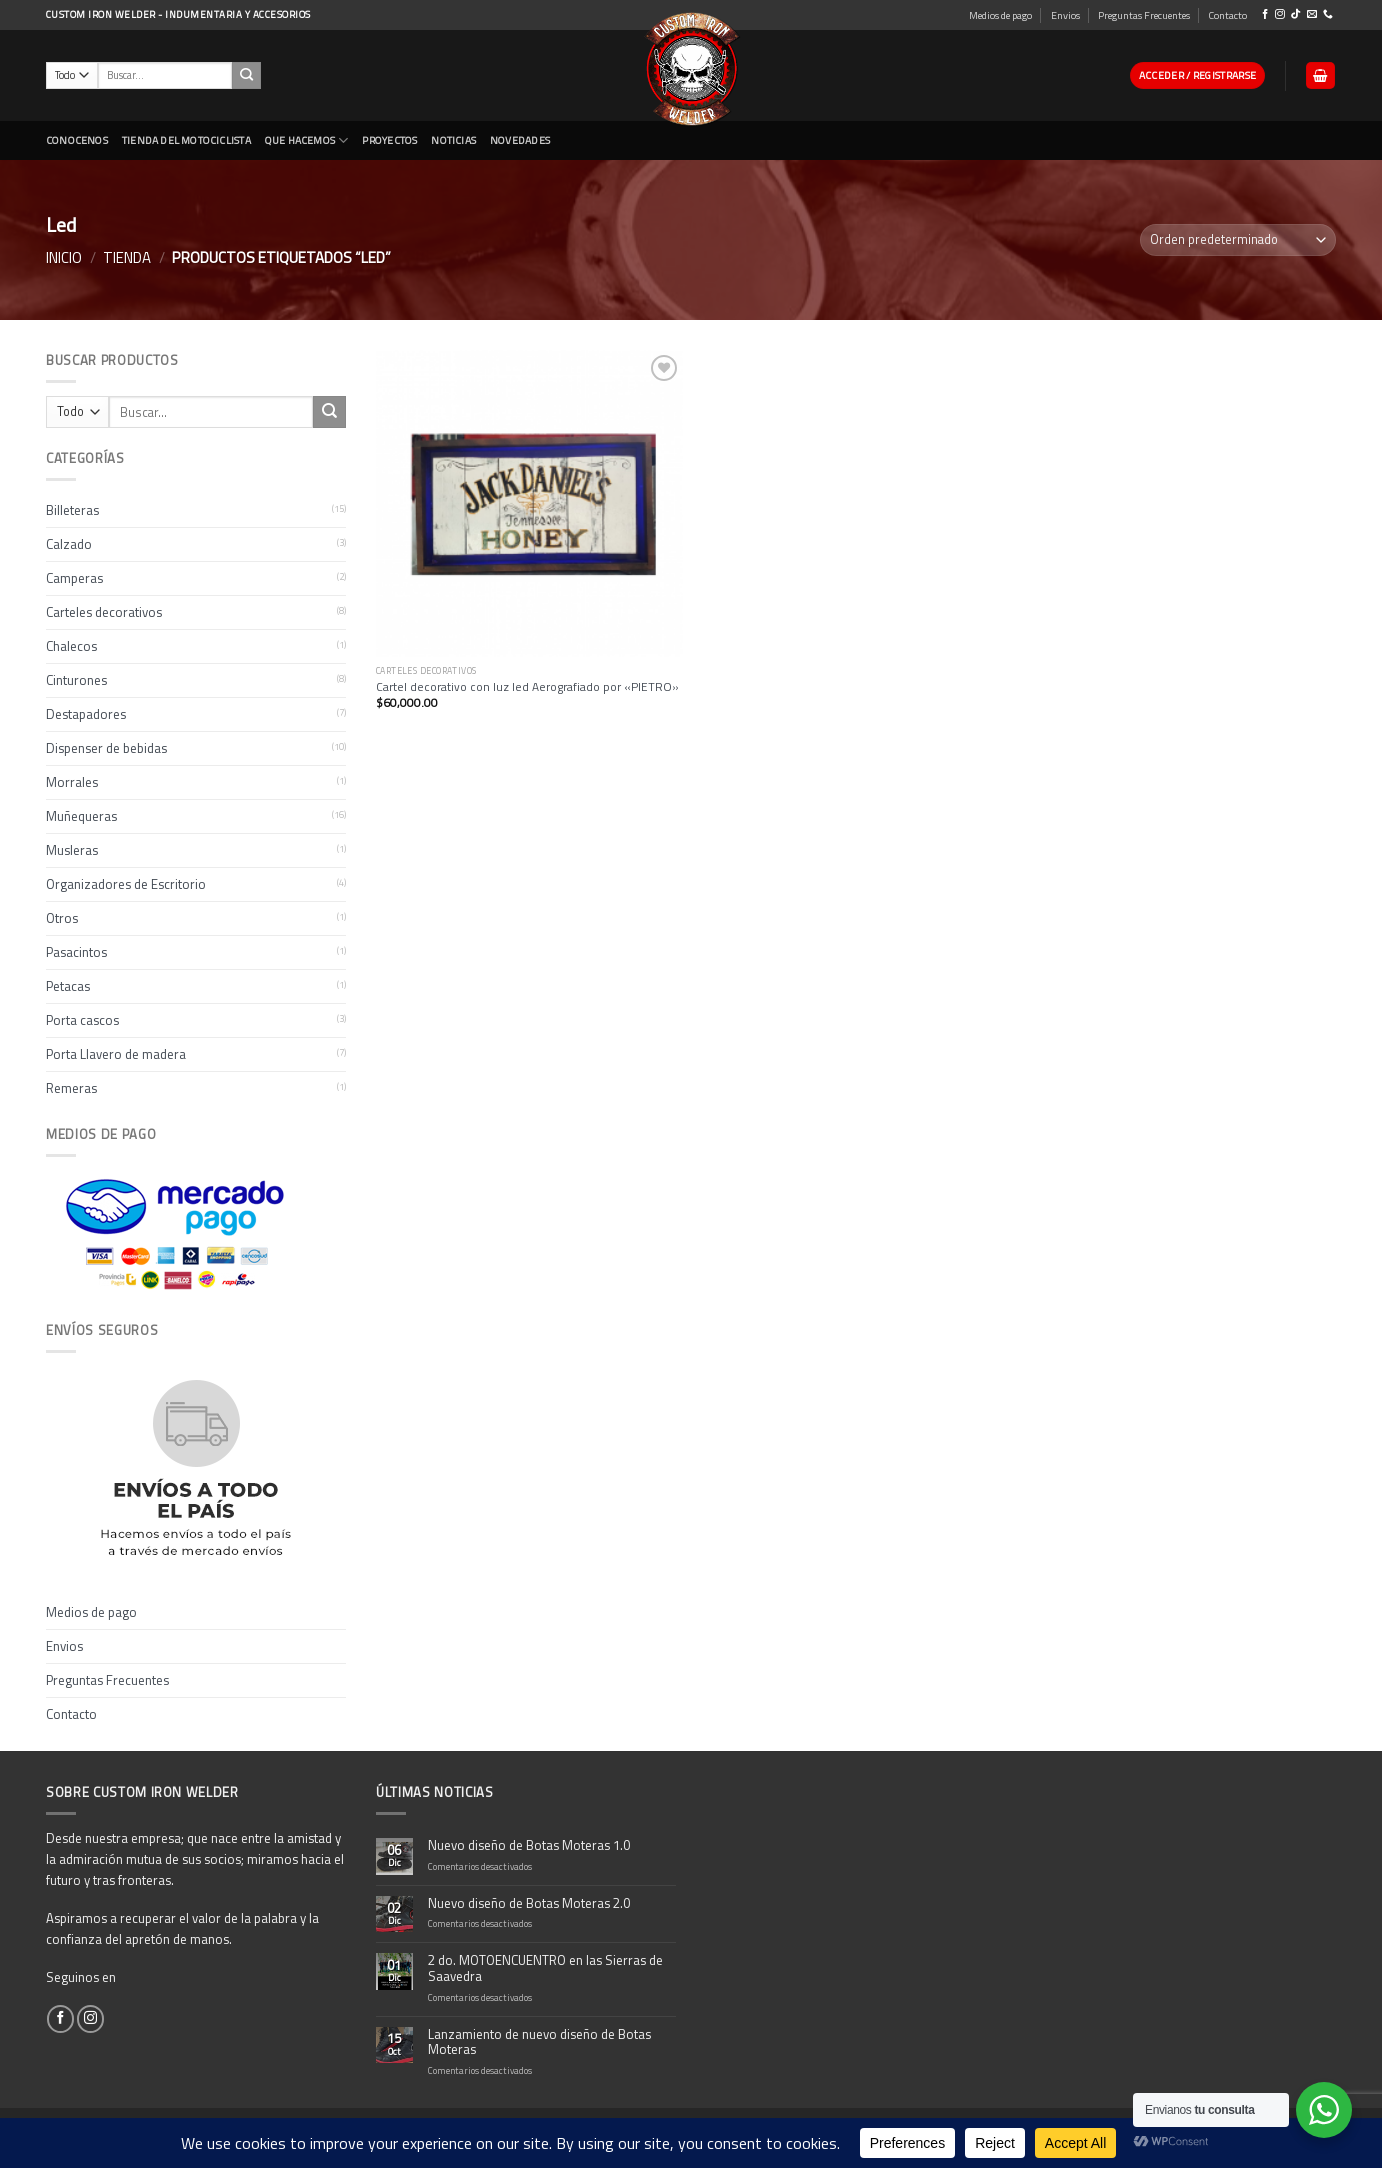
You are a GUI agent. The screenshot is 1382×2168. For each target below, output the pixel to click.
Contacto (1227, 15)
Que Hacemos (307, 140)
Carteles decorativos (104, 612)
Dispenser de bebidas (106, 748)
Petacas (68, 986)
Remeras (71, 1088)
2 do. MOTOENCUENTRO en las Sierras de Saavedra (545, 1969)
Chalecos (71, 646)
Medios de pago (1000, 15)
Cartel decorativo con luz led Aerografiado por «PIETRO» (527, 687)
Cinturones (76, 680)
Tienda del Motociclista (186, 140)
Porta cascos (82, 1020)
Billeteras (72, 510)
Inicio (64, 257)
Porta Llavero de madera (116, 1054)
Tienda (127, 257)
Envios (1065, 15)
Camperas (74, 578)
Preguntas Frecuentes (1144, 15)
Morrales (72, 782)
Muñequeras (81, 816)
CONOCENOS (77, 140)
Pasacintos (76, 952)
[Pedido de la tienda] (1238, 240)
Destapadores (86, 714)
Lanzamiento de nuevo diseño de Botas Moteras (539, 2043)
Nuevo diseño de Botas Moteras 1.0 (529, 1846)
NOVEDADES (520, 140)
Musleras (72, 850)
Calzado (69, 544)
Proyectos (389, 140)
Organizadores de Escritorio (126, 884)
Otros (62, 918)
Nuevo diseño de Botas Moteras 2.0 (529, 1904)
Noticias (453, 140)
